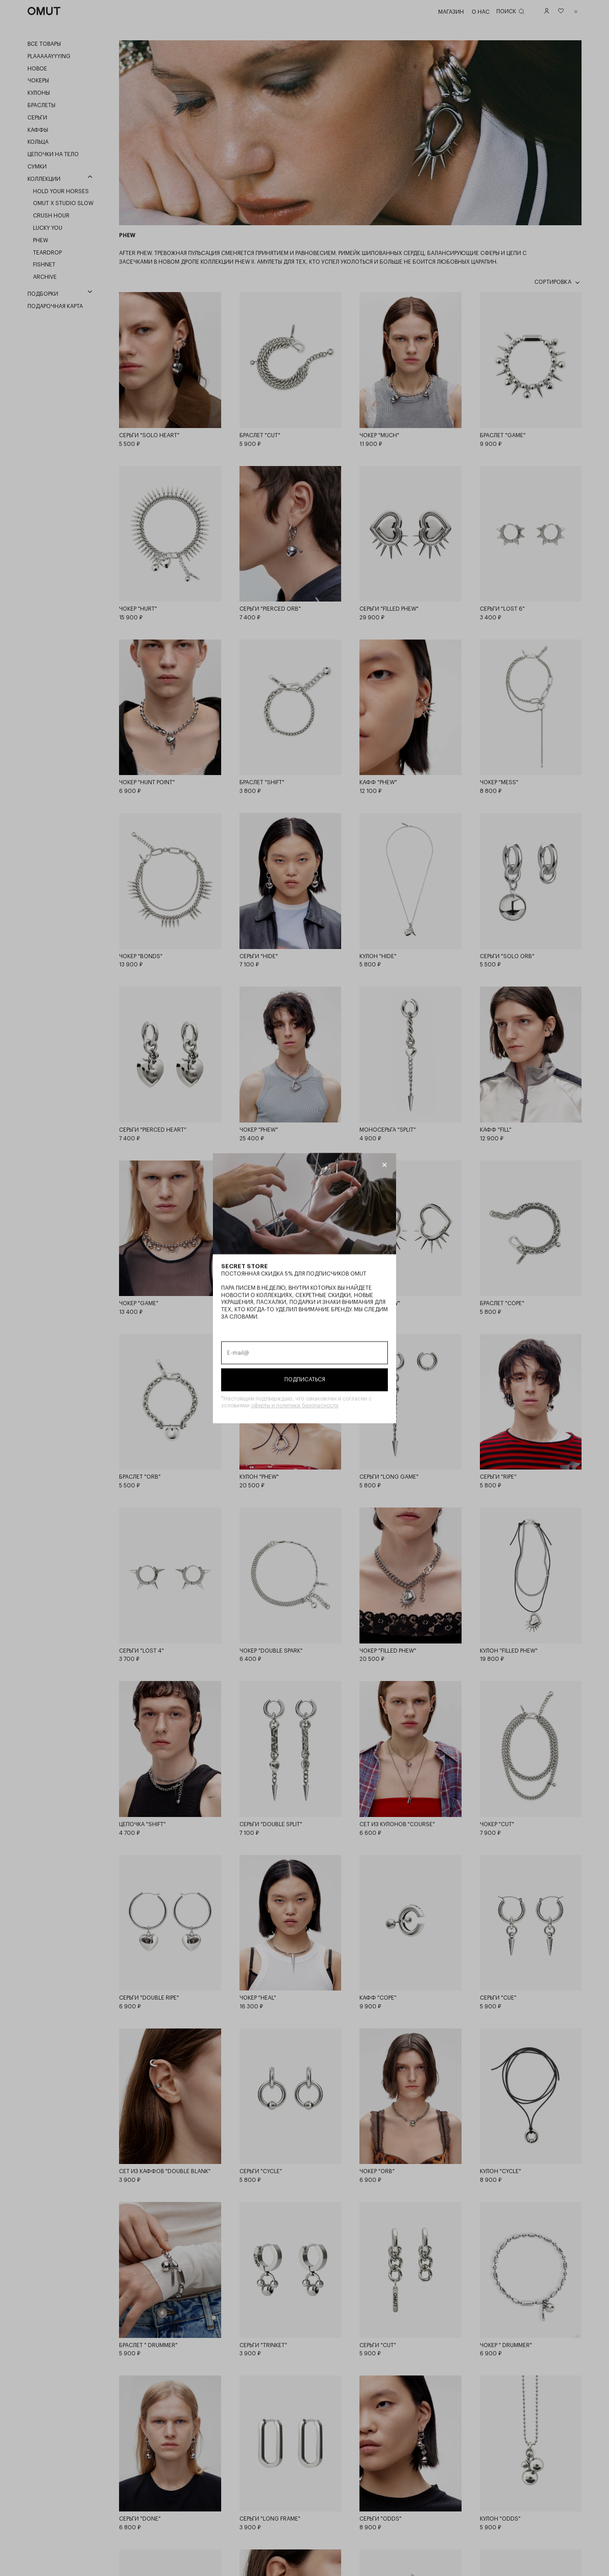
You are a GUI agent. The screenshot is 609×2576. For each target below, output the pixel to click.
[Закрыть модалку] (384, 1165)
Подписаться (304, 1379)
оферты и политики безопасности (294, 1405)
